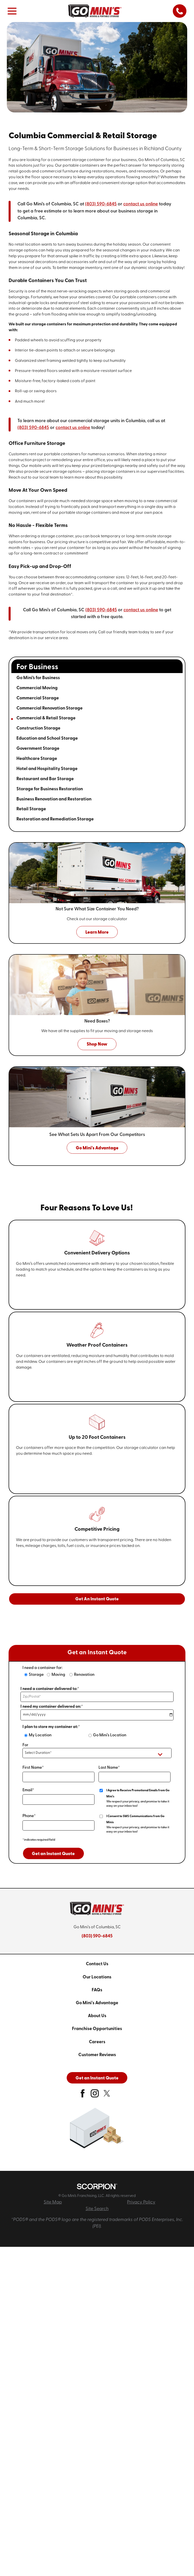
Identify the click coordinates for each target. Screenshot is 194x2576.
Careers (97, 2042)
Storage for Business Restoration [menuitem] (49, 789)
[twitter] (107, 2095)
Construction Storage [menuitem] (38, 728)
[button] (12, 11)
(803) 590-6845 (101, 204)
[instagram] (95, 2095)
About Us (97, 2016)
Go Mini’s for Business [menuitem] (38, 678)
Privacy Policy (141, 2202)
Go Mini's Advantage (97, 2003)
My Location (40, 1735)
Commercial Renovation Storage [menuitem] (49, 708)
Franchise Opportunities (97, 2029)
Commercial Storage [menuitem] (37, 698)
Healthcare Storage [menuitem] (36, 759)
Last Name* (109, 1768)
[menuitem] (97, 1964)
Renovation (84, 1675)
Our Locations (97, 1977)
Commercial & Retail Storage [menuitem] (46, 718)
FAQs (97, 1990)
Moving (58, 1675)
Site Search (97, 2209)
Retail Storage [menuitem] (31, 809)
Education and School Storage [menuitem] (47, 738)
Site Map (53, 2202)
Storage (36, 1675)
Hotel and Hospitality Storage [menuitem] (47, 769)
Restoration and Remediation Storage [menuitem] (55, 819)
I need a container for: (42, 1668)
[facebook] (83, 2095)
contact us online (140, 204)
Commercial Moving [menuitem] (37, 688)
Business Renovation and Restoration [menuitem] (53, 799)
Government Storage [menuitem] (37, 748)
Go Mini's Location (109, 1735)
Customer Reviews (97, 2055)
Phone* (29, 1816)
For (25, 1745)
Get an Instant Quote (53, 1854)
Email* (28, 1790)
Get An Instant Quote (97, 1599)
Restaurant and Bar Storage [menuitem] (45, 779)
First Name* (33, 1768)
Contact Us (97, 1964)
